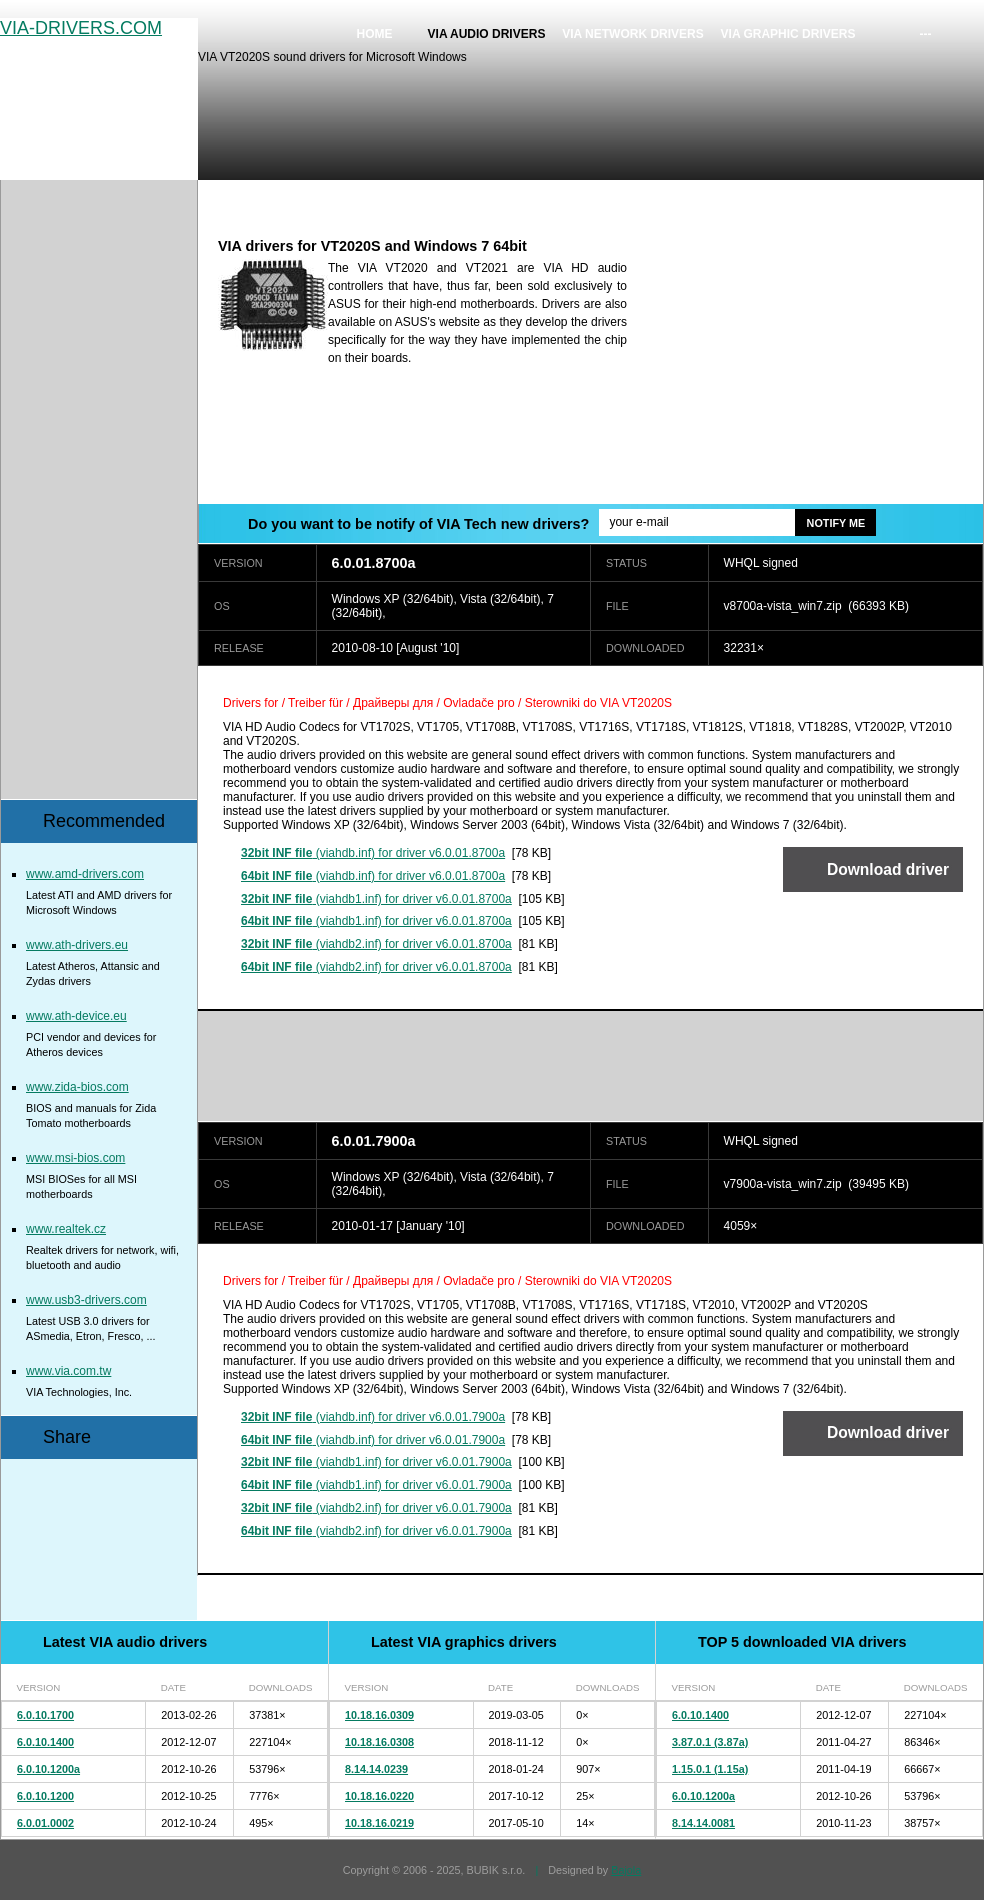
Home (375, 34)
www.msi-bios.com (75, 1158)
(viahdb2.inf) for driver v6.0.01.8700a (376, 944)
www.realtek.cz (66, 1229)
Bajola (626, 1870)
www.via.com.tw (68, 1371)
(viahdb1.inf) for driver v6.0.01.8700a (376, 899)
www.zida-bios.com (77, 1087)
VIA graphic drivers (788, 34)
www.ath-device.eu (76, 1016)
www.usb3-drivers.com (86, 1300)
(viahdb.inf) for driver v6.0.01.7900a (373, 1417)
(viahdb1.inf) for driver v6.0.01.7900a (376, 1462)
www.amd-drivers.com (85, 874)
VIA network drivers (633, 34)
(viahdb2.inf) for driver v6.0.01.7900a (376, 1508)
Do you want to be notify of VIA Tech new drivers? (418, 524)
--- (926, 34)
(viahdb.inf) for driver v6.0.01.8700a (373, 853)
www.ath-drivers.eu (77, 945)
